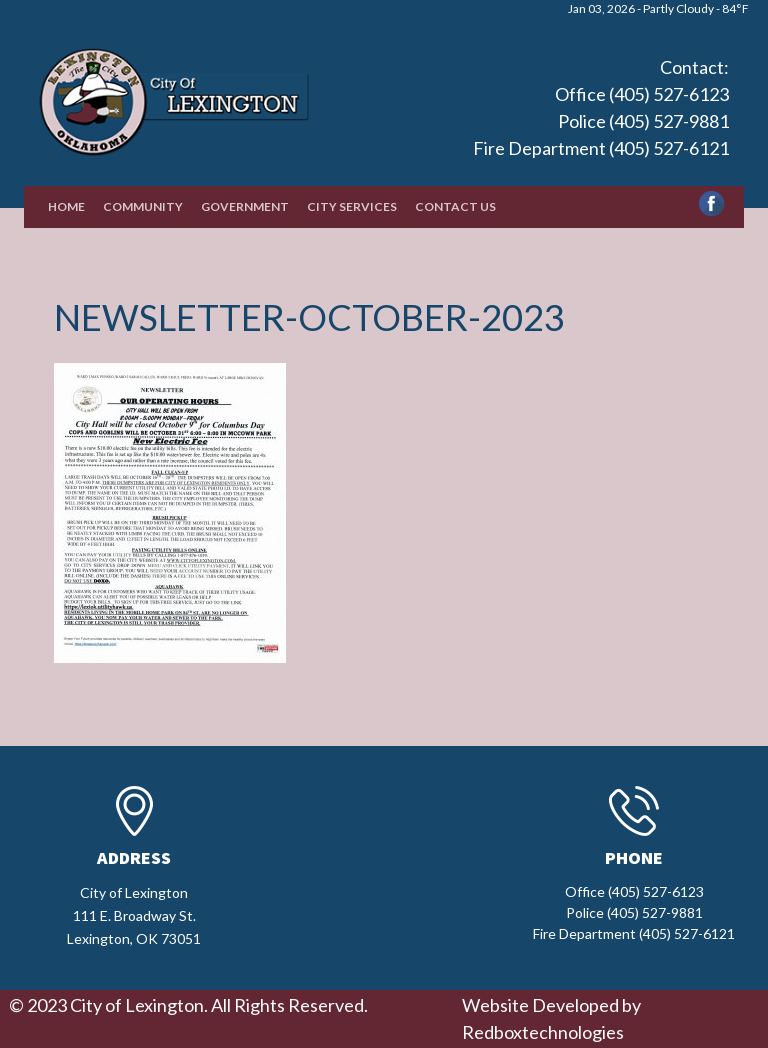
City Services (352, 206)
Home (66, 206)
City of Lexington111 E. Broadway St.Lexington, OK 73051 (134, 915)
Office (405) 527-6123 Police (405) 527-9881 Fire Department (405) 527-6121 (601, 121)
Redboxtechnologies (543, 1032)
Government (245, 206)
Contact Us (455, 206)
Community (143, 206)
